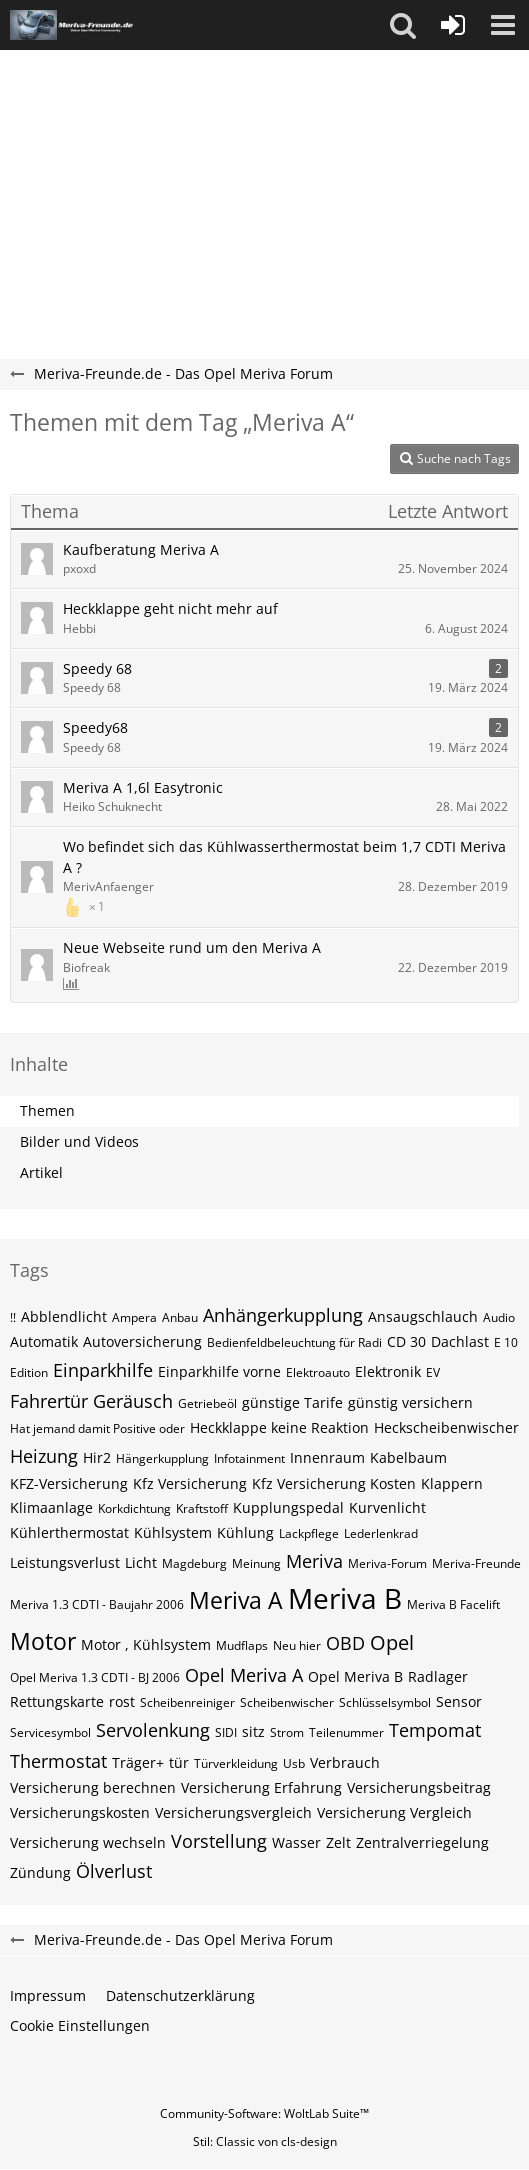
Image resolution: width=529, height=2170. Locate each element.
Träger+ (138, 1762)
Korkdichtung (134, 1508)
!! (13, 1317)
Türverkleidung (236, 1763)
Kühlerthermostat (69, 1532)
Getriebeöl (207, 1403)
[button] (403, 25)
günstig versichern (410, 1402)
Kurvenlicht (387, 1507)
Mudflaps (242, 1645)
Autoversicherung (142, 1341)
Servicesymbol (50, 1732)
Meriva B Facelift (453, 1604)
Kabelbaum (408, 1457)
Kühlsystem (173, 1532)
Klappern (452, 1483)
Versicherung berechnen (93, 1787)
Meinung (256, 1563)
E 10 (506, 1342)
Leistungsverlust (65, 1562)
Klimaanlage (51, 1507)
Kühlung (245, 1532)
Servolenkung (153, 1730)
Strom (287, 1732)
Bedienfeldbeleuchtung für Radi (294, 1342)
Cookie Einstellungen (80, 2025)
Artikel (41, 1172)
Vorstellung (219, 1841)
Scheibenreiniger (187, 1702)
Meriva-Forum (387, 1563)
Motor (43, 1641)
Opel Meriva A (244, 1675)
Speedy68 (95, 727)
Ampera (134, 1317)
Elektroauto (318, 1372)
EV (433, 1372)
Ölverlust (114, 1871)
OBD (345, 1643)
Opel (392, 1642)
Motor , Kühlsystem (146, 1644)
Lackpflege (309, 1533)
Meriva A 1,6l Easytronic (143, 787)
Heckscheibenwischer (446, 1427)
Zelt (338, 1842)
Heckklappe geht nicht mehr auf (170, 608)
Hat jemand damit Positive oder (97, 1428)
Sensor (459, 1701)
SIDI (226, 1732)
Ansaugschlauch (423, 1316)
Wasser (296, 1842)
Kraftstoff (202, 1508)
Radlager (438, 1676)
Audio (499, 1317)
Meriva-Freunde (476, 1563)
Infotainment (249, 1458)
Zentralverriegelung (422, 1842)
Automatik (44, 1341)
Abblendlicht (64, 1316)
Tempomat (435, 1730)
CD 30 (406, 1341)
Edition (29, 1372)
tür (179, 1762)
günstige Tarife (292, 1402)
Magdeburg (194, 1563)
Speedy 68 (97, 668)
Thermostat (58, 1761)
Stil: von (265, 2141)
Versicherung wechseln (88, 1842)
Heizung (44, 1456)
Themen (47, 1110)
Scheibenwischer (287, 1702)
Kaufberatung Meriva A (141, 549)
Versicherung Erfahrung (261, 1787)
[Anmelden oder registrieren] (453, 25)
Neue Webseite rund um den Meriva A (192, 947)
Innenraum (327, 1457)
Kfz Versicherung (190, 1483)
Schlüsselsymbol (385, 1702)
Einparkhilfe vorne (219, 1371)
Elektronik (388, 1371)
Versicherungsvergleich (233, 1812)
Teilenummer (346, 1732)
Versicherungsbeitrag (419, 1787)
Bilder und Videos (79, 1141)
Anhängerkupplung (283, 1315)
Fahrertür (49, 1401)
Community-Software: (264, 2113)
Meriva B (345, 1598)
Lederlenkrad (381, 1533)
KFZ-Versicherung (69, 1483)
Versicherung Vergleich (394, 1812)
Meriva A (236, 1600)
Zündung (40, 1872)
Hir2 (97, 1457)
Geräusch (133, 1401)
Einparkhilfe (103, 1370)
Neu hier (297, 1645)
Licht (141, 1562)
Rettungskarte (57, 1701)
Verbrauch (345, 1762)
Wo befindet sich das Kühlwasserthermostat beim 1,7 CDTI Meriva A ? (284, 857)
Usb (294, 1763)
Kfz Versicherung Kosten (334, 1483)
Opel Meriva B (355, 1676)
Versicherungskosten (80, 1812)
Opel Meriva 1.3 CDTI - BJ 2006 (95, 1677)
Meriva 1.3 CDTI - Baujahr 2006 (97, 1604)
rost (122, 1701)
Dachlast (460, 1341)
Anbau (180, 1317)
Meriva (314, 1561)
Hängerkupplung (162, 1458)
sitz (253, 1731)
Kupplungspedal (288, 1507)
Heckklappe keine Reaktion (279, 1427)
